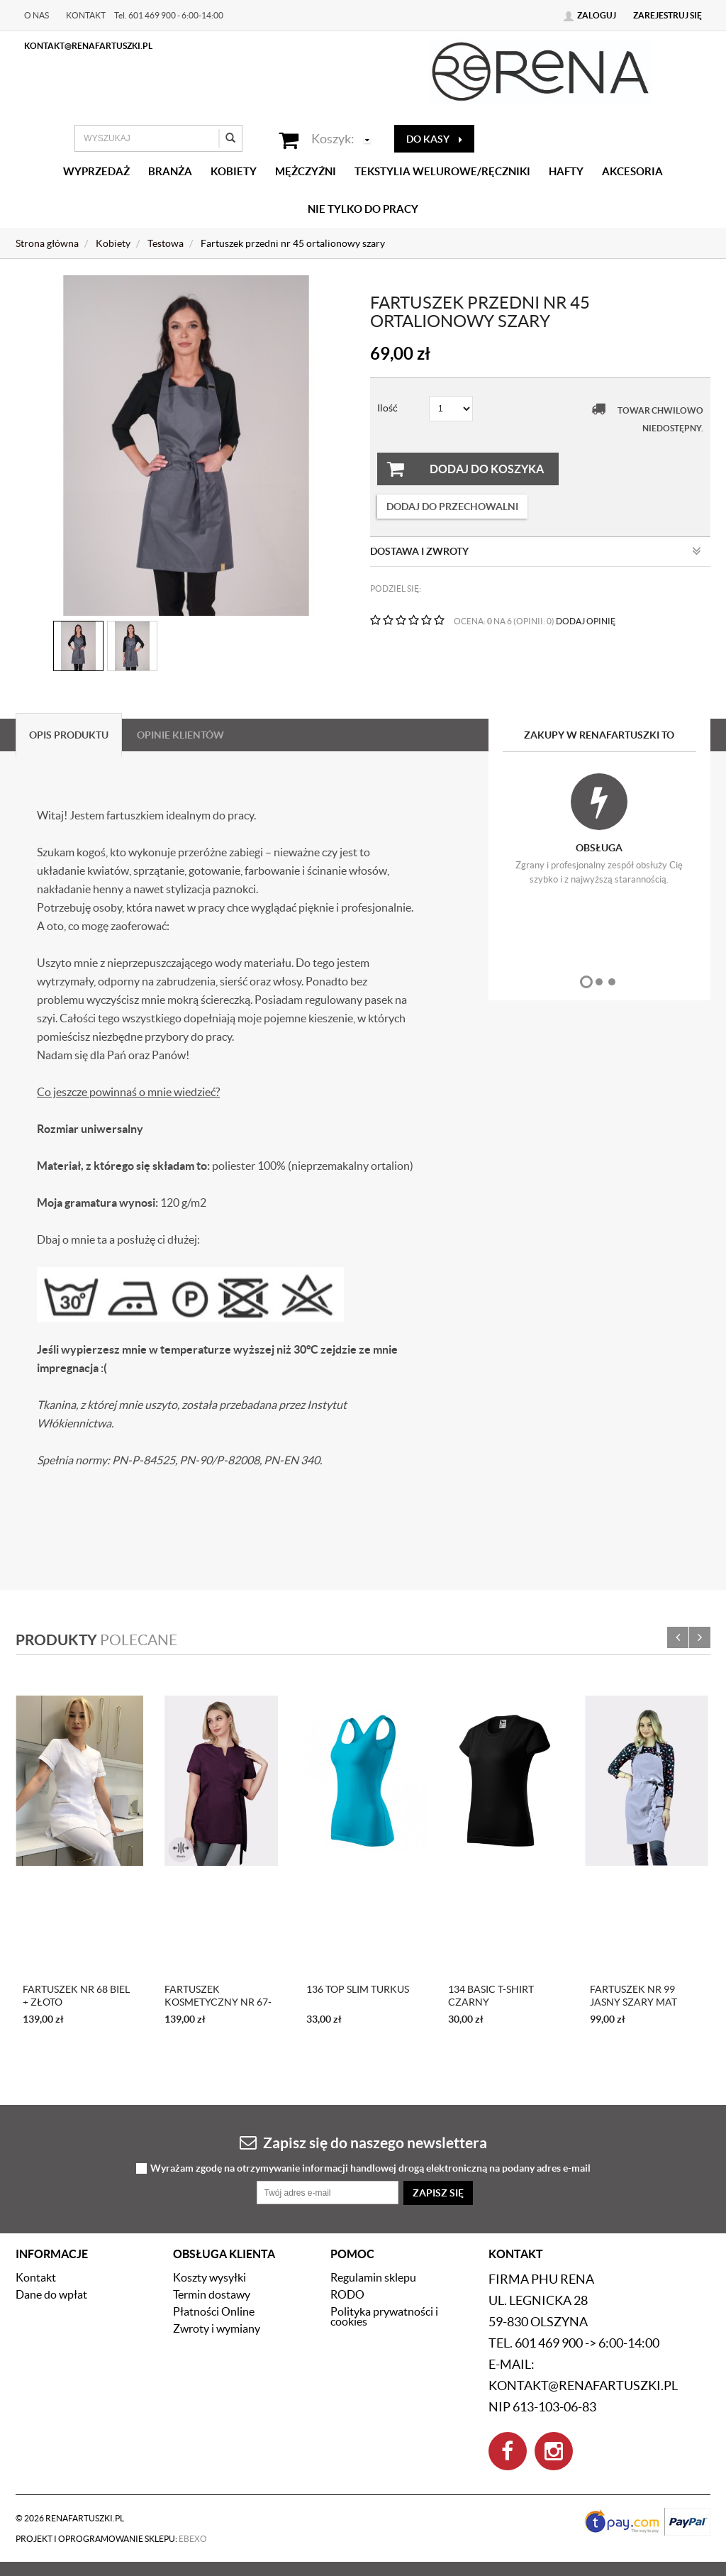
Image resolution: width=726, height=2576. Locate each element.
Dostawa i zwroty (535, 551)
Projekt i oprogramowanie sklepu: (111, 2538)
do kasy (434, 139)
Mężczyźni (305, 171)
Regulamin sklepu (373, 2277)
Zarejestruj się (667, 15)
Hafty (566, 171)
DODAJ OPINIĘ (585, 621)
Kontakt (86, 15)
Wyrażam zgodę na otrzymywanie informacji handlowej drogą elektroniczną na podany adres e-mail (370, 2168)
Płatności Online (214, 2311)
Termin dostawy (211, 2294)
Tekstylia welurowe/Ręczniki (442, 171)
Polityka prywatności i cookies (384, 2316)
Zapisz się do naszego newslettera (363, 2142)
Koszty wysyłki (209, 2277)
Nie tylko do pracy (363, 209)
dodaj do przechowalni (452, 506)
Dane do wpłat (51, 2294)
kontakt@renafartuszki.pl (88, 45)
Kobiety (234, 171)
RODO (347, 2294)
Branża (170, 171)
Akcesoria (632, 171)
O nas (36, 15)
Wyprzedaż (96, 171)
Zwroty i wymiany (216, 2328)
